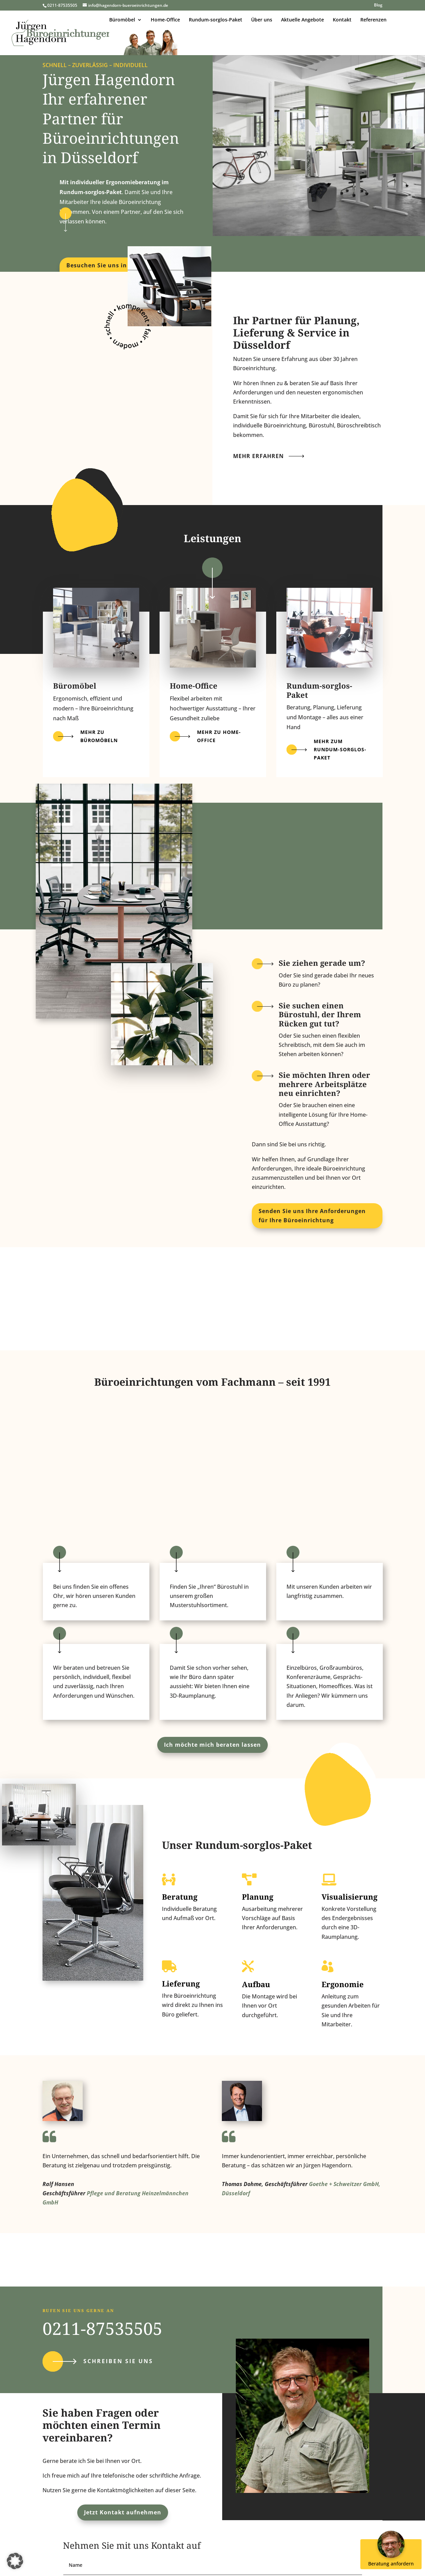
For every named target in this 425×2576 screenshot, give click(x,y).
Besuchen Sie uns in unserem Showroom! (110, 270)
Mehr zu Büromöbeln (99, 736)
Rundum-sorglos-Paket (215, 20)
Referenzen (373, 20)
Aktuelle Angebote (302, 20)
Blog (378, 5)
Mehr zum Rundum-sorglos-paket (340, 749)
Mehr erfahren (258, 456)
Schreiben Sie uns (118, 2361)
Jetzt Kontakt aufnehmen (122, 2512)
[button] (15, 2561)
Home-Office (165, 20)
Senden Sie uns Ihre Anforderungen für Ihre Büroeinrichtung (312, 1215)
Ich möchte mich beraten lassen (212, 1744)
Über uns (261, 20)
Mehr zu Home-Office (219, 736)
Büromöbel (122, 20)
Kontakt (342, 20)
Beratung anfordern (392, 2552)
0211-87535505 (102, 2328)
